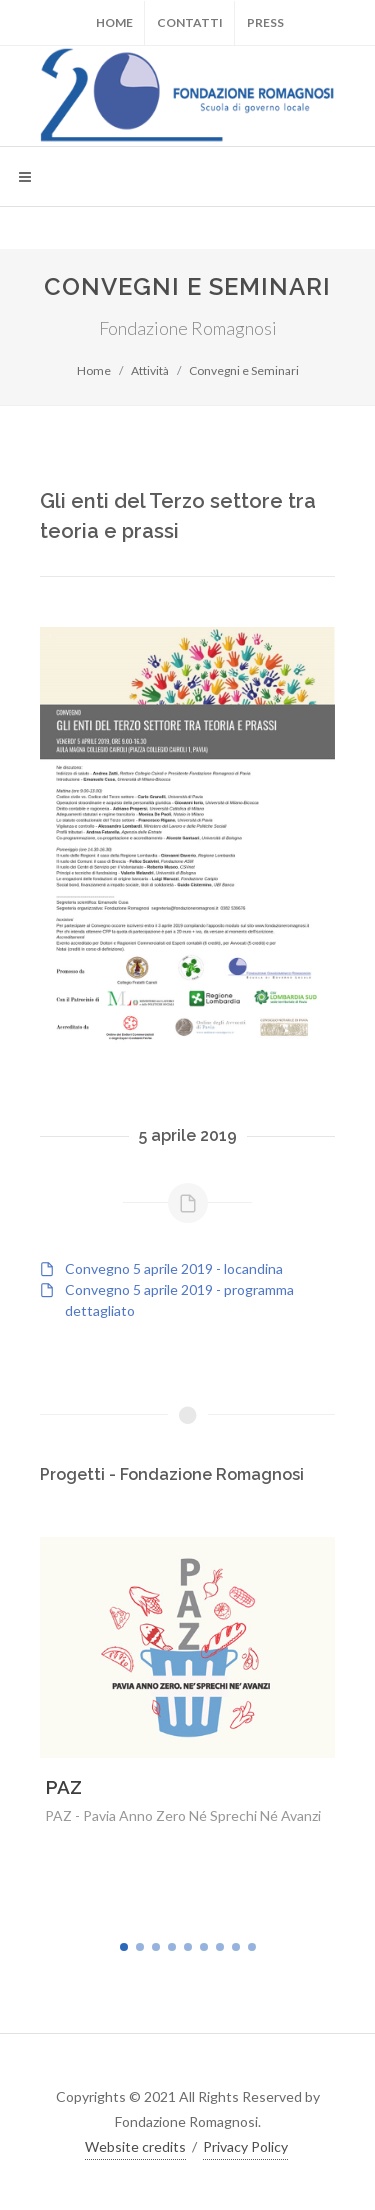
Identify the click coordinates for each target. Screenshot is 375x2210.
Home (114, 22)
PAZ (63, 1787)
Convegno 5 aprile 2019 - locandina (174, 1268)
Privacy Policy (245, 2146)
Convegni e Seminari (244, 370)
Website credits (135, 2146)
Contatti (190, 22)
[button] (124, 1947)
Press (265, 22)
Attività (150, 370)
